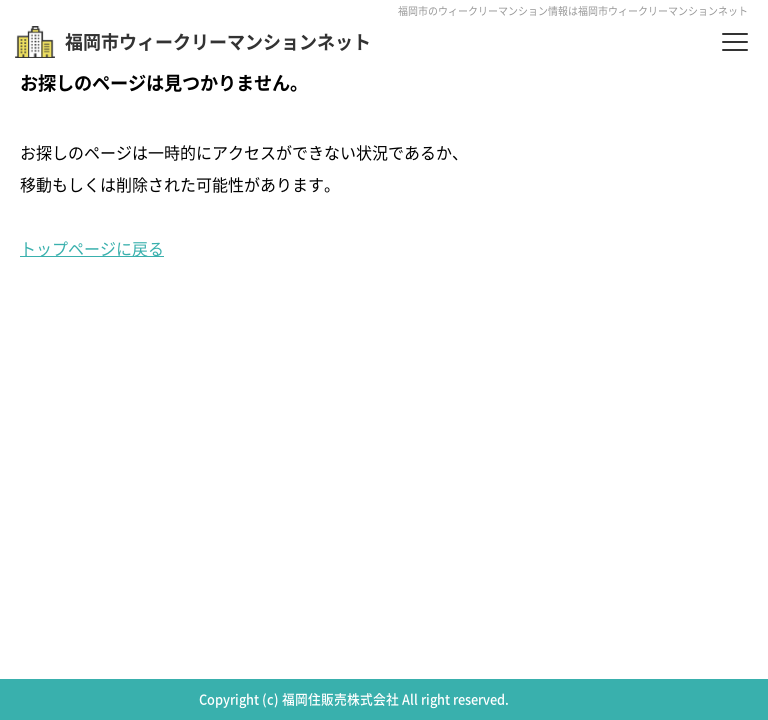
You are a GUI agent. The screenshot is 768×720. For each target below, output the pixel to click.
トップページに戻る (92, 248)
